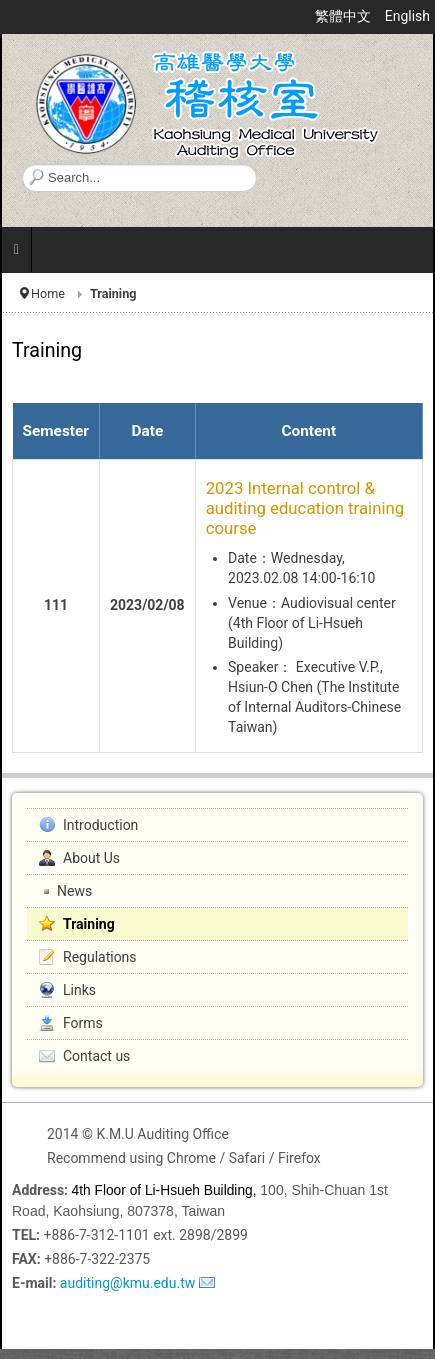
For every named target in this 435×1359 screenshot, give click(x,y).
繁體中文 (344, 16)
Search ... (22, 164)
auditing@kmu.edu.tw (127, 1283)
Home (48, 293)
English (407, 16)
